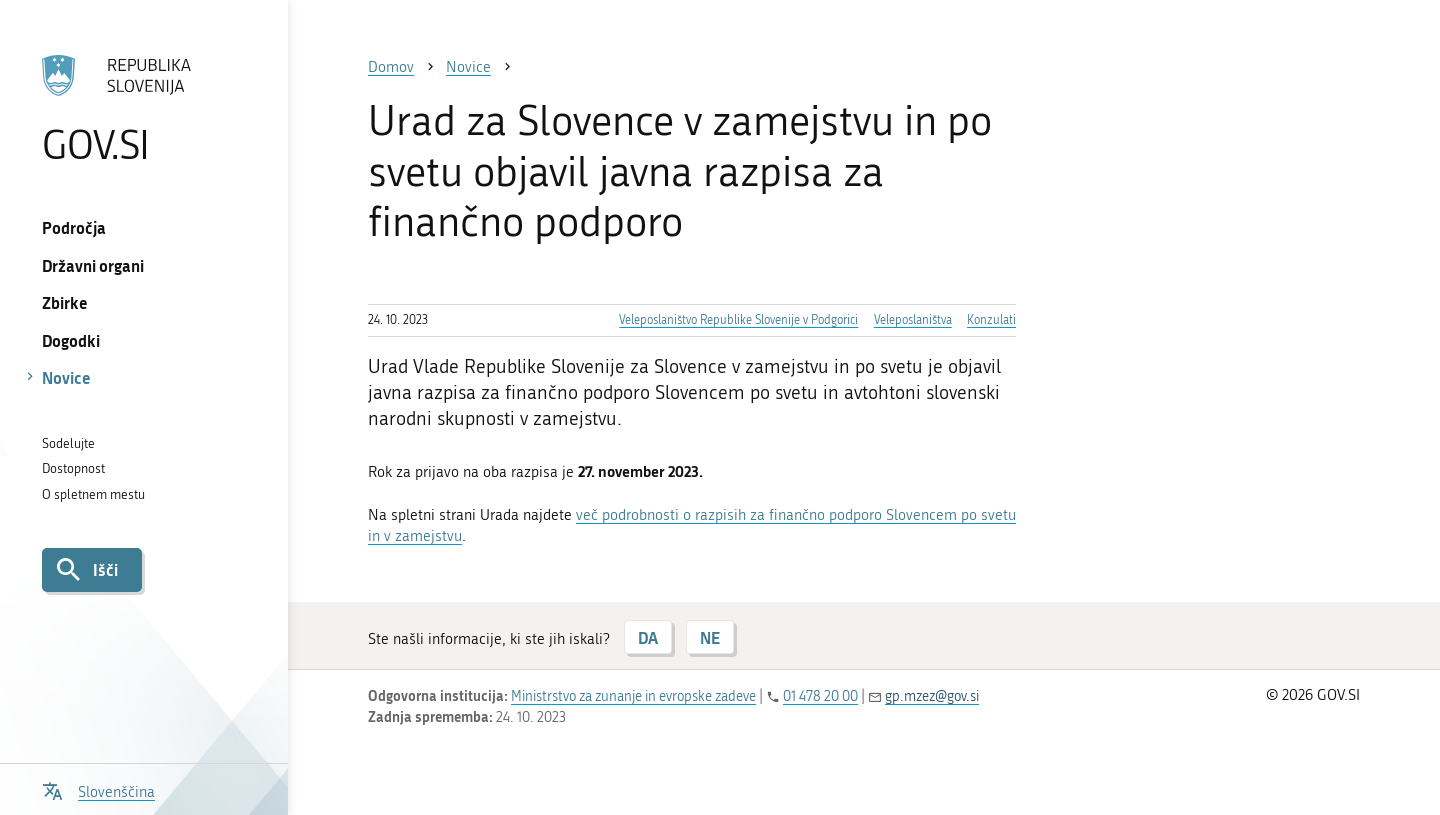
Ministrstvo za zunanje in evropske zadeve (633, 696)
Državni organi (93, 265)
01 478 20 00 (820, 696)
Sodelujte (68, 443)
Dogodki (71, 340)
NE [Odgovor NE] (710, 637)
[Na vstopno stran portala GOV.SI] (143, 109)
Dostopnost (73, 468)
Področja (74, 227)
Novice (66, 377)
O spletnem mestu (93, 494)
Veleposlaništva (913, 320)
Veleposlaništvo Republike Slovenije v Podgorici (738, 320)
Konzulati (991, 320)
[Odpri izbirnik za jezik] (98, 789)
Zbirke (65, 302)
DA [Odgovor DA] (648, 637)
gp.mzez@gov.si (932, 696)
